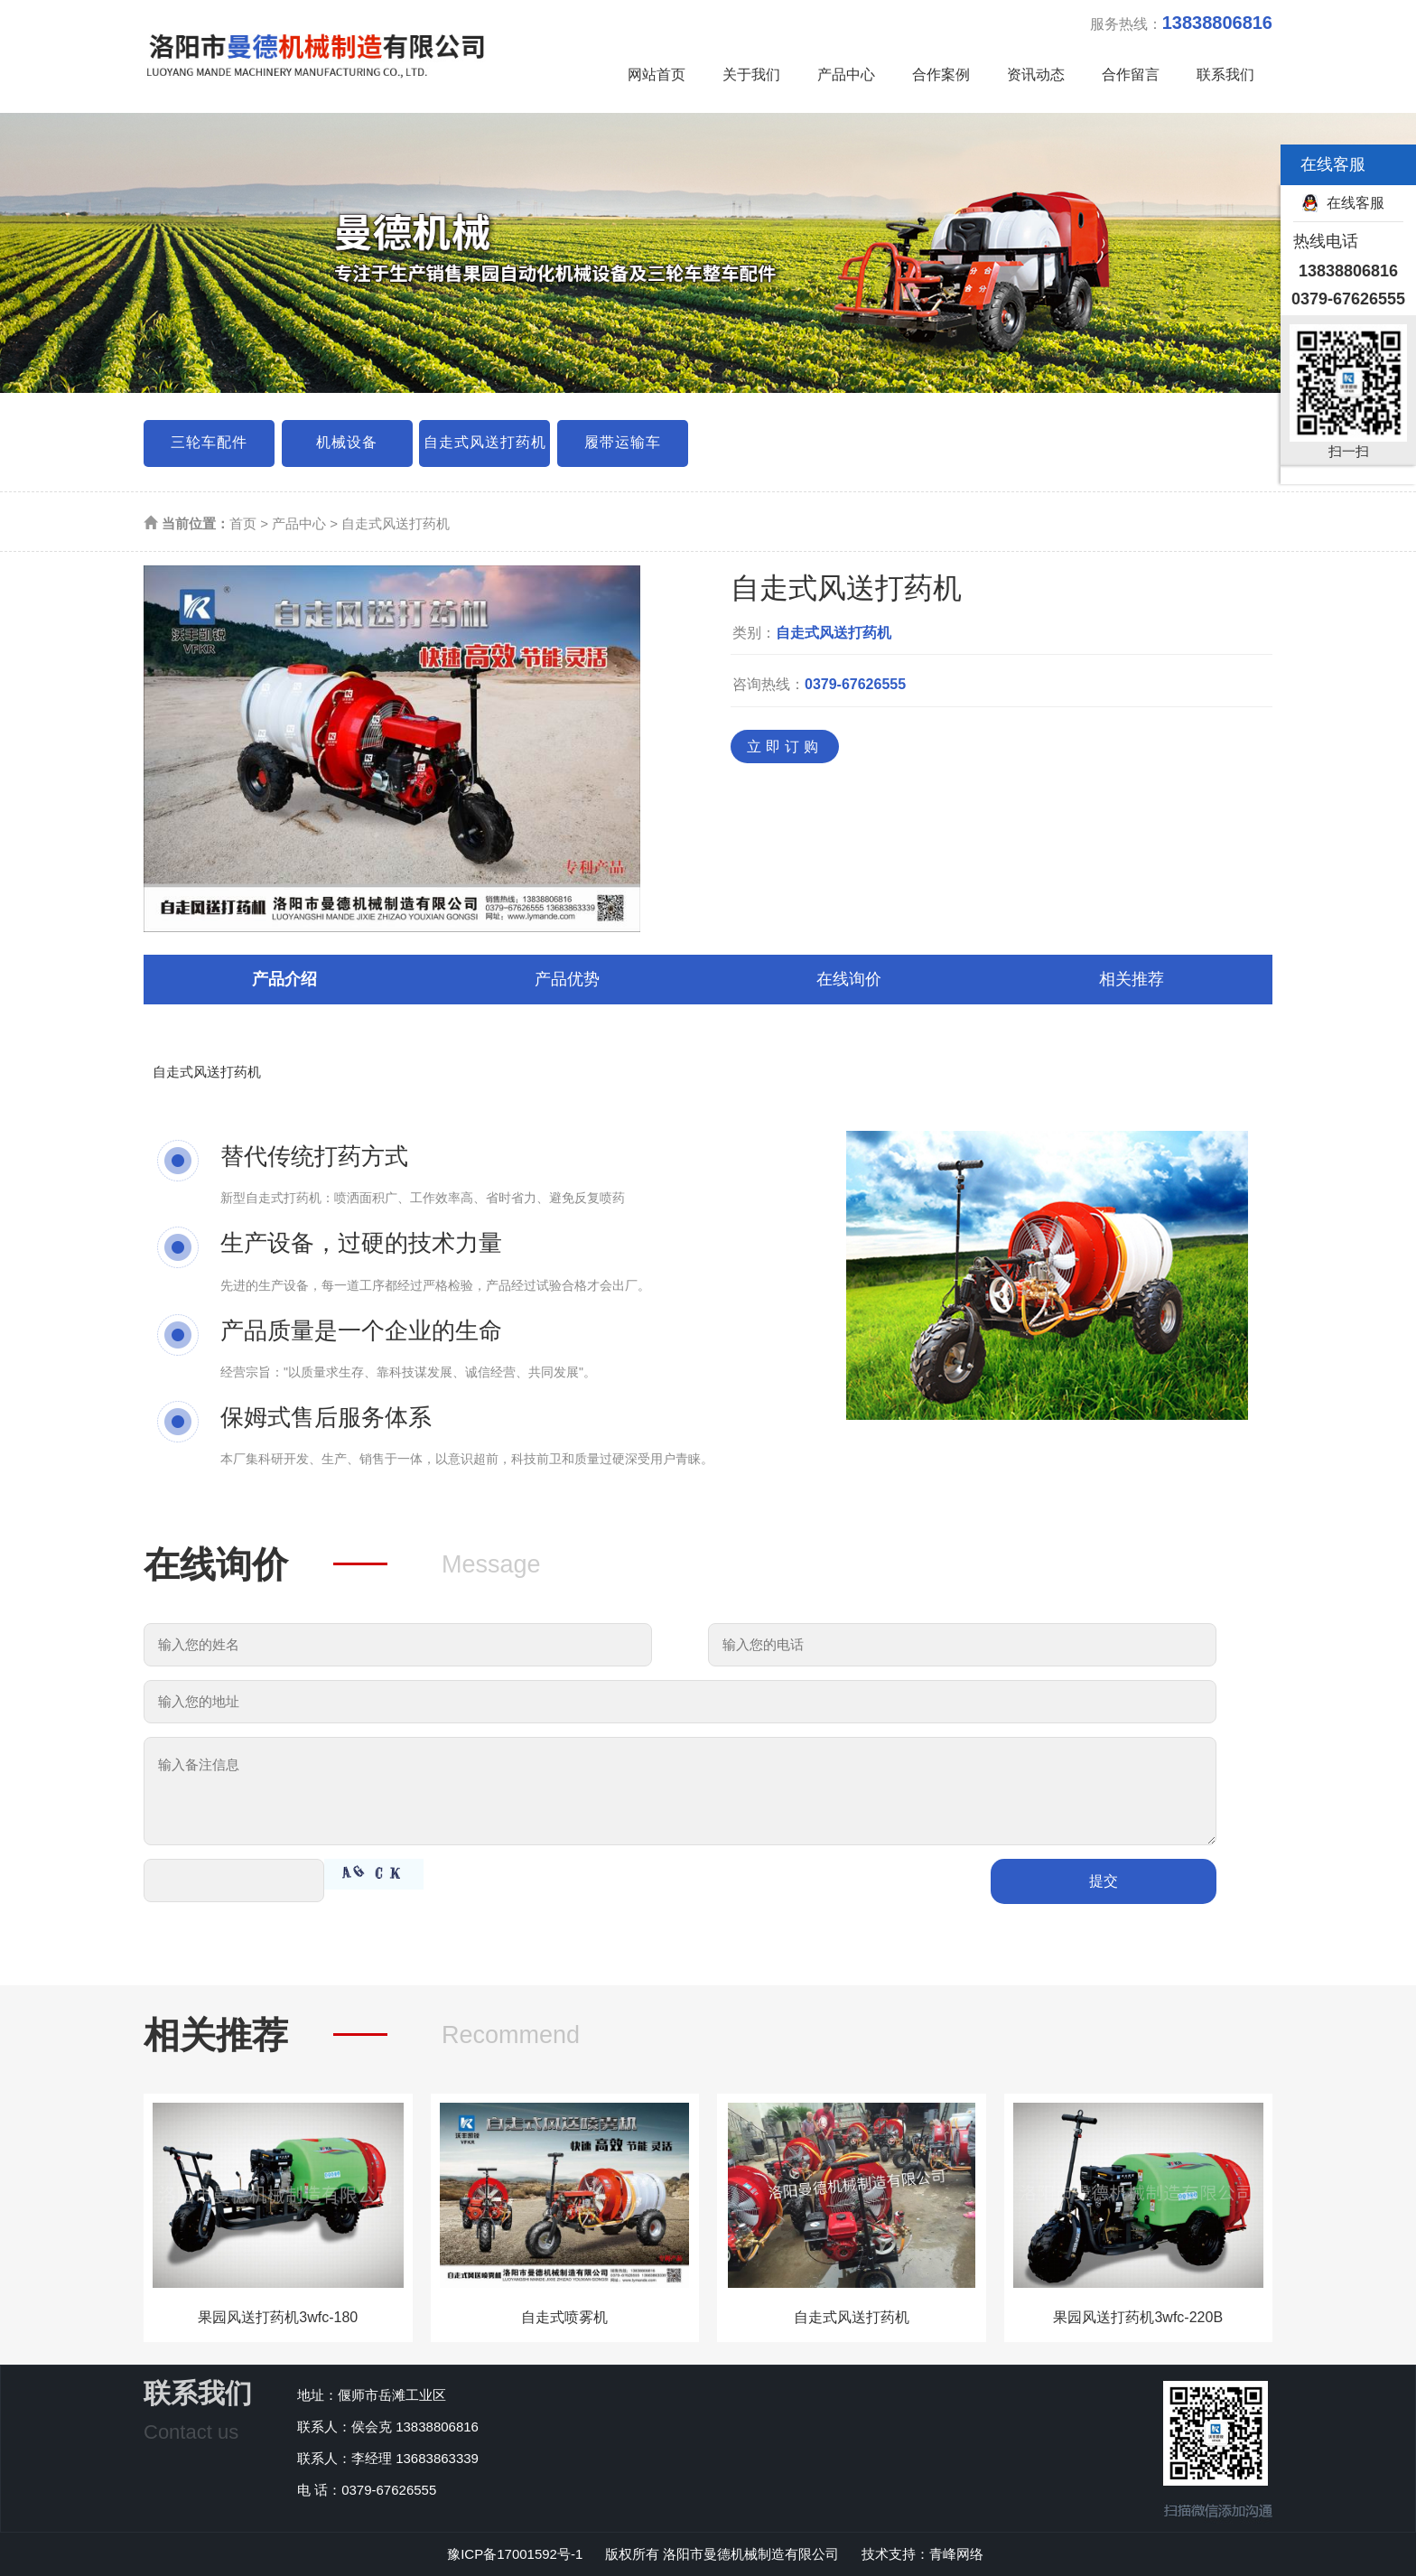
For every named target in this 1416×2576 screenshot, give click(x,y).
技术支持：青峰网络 (922, 2554)
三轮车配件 (209, 442)
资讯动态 (1036, 74)
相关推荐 (1131, 979)
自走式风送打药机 (485, 442)
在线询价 (848, 979)
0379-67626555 (855, 684)
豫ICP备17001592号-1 (514, 2554)
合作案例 (941, 74)
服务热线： (1181, 23)
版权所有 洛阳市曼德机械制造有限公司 (724, 2554)
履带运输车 (622, 442)
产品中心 (846, 74)
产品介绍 (284, 979)
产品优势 (567, 979)
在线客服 (1355, 202)
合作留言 (1131, 74)
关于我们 (751, 74)
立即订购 (785, 746)
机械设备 (346, 442)
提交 (1103, 1881)
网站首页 (656, 74)
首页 (242, 523)
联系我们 (1225, 74)
